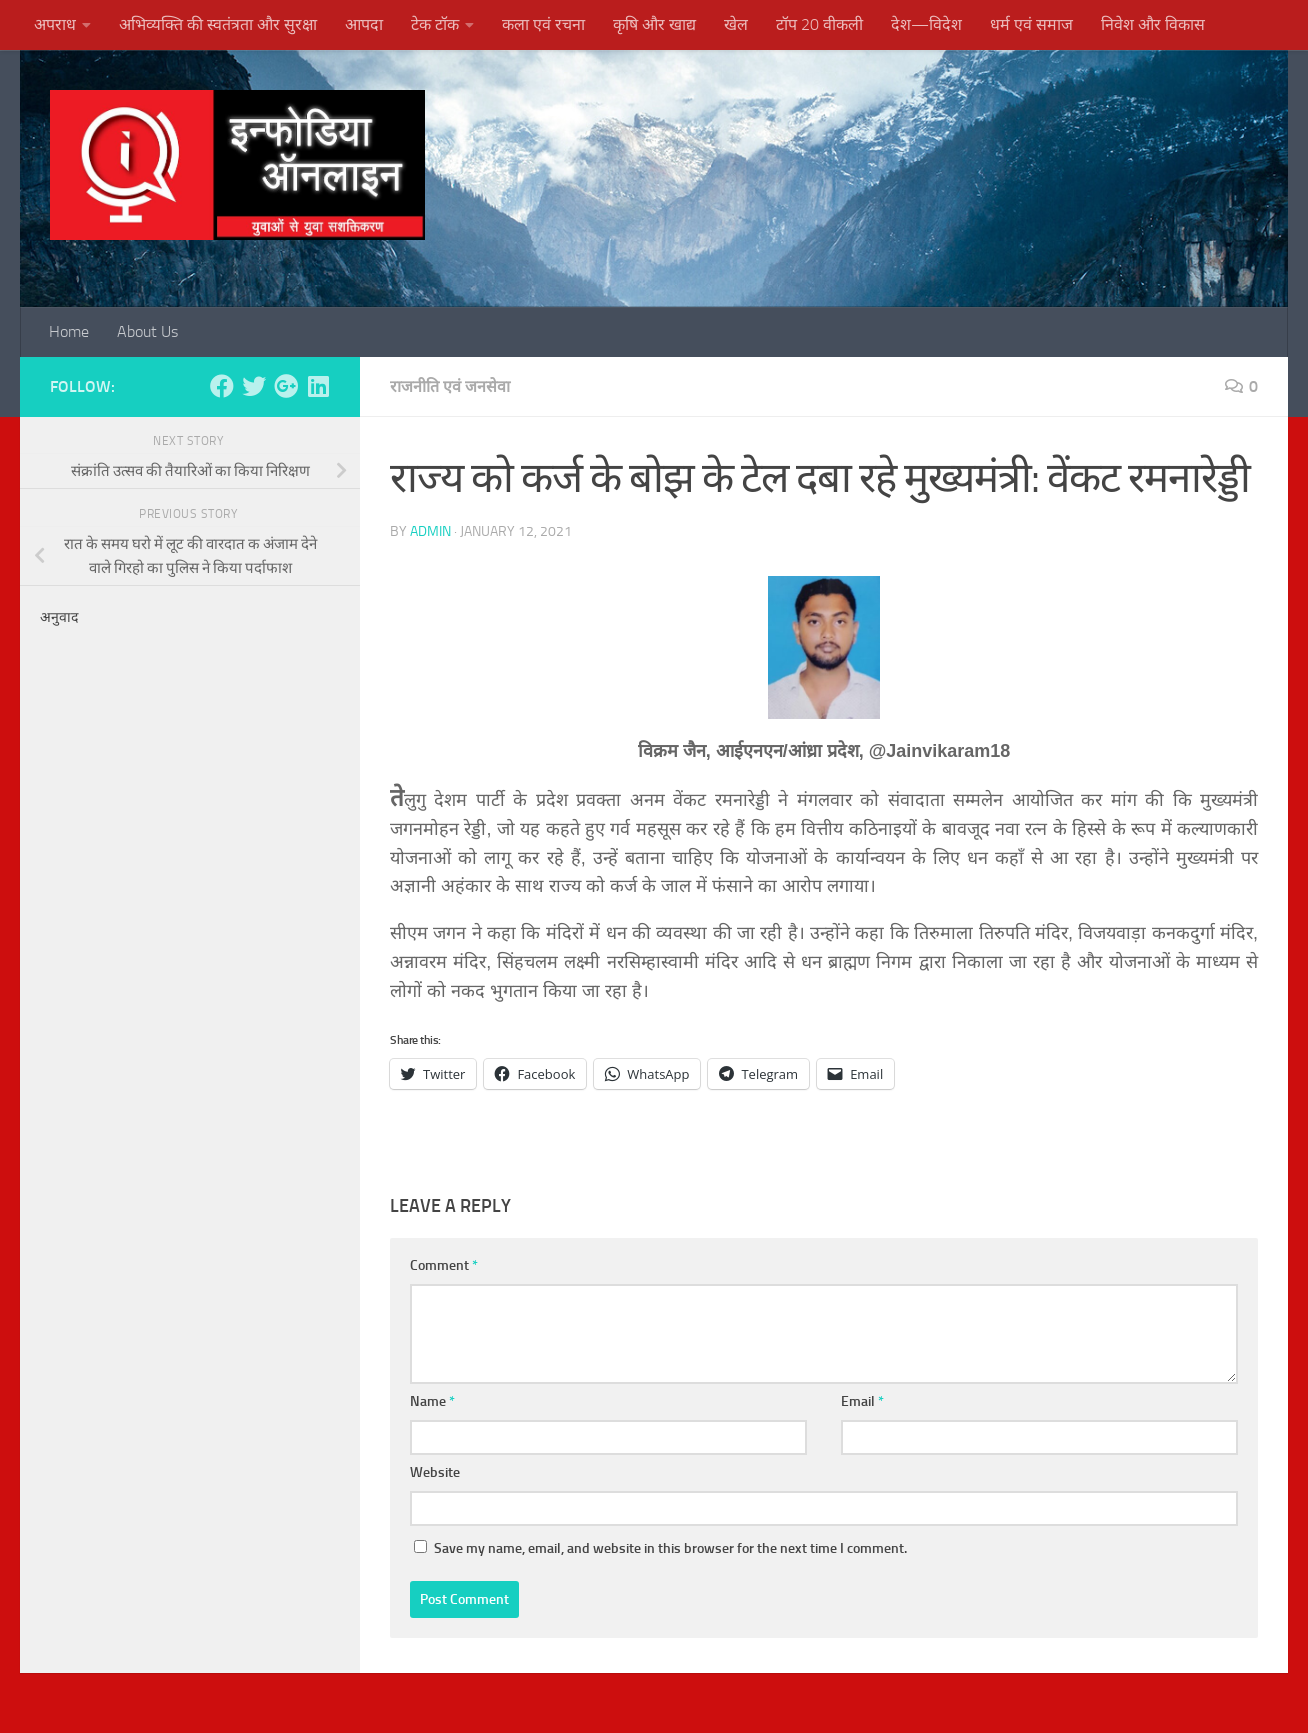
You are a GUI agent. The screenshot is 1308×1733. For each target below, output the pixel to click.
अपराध (55, 24)
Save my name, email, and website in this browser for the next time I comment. (670, 1548)
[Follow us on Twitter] (254, 386)
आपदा (364, 24)
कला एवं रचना (543, 24)
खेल (736, 24)
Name (432, 1401)
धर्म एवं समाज (1031, 24)
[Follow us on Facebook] (222, 386)
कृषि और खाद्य (654, 24)
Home (69, 331)
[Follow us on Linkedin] (318, 386)
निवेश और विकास (1153, 24)
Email (862, 1401)
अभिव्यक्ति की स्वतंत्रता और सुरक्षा (218, 24)
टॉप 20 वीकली (819, 24)
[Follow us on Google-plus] (286, 386)
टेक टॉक (435, 24)
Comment (444, 1265)
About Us (147, 331)
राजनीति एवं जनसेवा (450, 386)
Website (435, 1472)
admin (430, 531)
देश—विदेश (926, 24)
